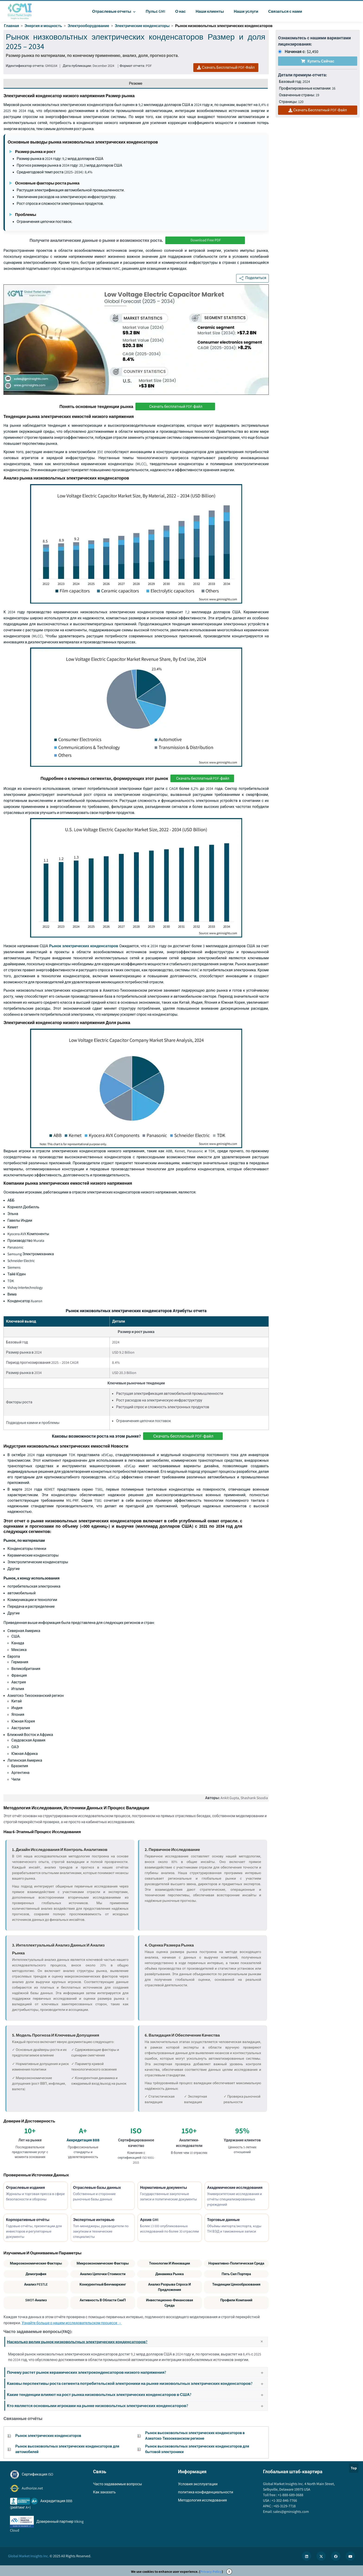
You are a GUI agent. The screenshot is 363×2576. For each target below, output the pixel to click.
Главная (11, 25)
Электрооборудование (88, 25)
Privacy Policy (211, 2571)
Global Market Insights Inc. (28, 2556)
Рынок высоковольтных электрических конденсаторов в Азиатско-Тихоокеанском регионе (195, 2435)
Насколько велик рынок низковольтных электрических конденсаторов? (137, 2342)
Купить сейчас (317, 61)
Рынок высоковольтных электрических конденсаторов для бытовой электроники (197, 2449)
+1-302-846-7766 (284, 2500)
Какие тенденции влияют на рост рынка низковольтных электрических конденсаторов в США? (137, 2394)
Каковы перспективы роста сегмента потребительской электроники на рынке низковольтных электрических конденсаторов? (137, 2383)
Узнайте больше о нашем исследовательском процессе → (72, 2323)
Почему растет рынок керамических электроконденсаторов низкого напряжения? (137, 2372)
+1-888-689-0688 (290, 2494)
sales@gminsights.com (290, 2511)
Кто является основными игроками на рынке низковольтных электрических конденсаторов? (137, 2405)
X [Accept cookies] (229, 2571)
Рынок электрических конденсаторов (83, 946)
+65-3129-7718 (284, 2506)
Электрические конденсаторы (142, 25)
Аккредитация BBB (83, 2140)
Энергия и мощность (43, 25)
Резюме (135, 83)
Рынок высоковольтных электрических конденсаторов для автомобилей (67, 2449)
